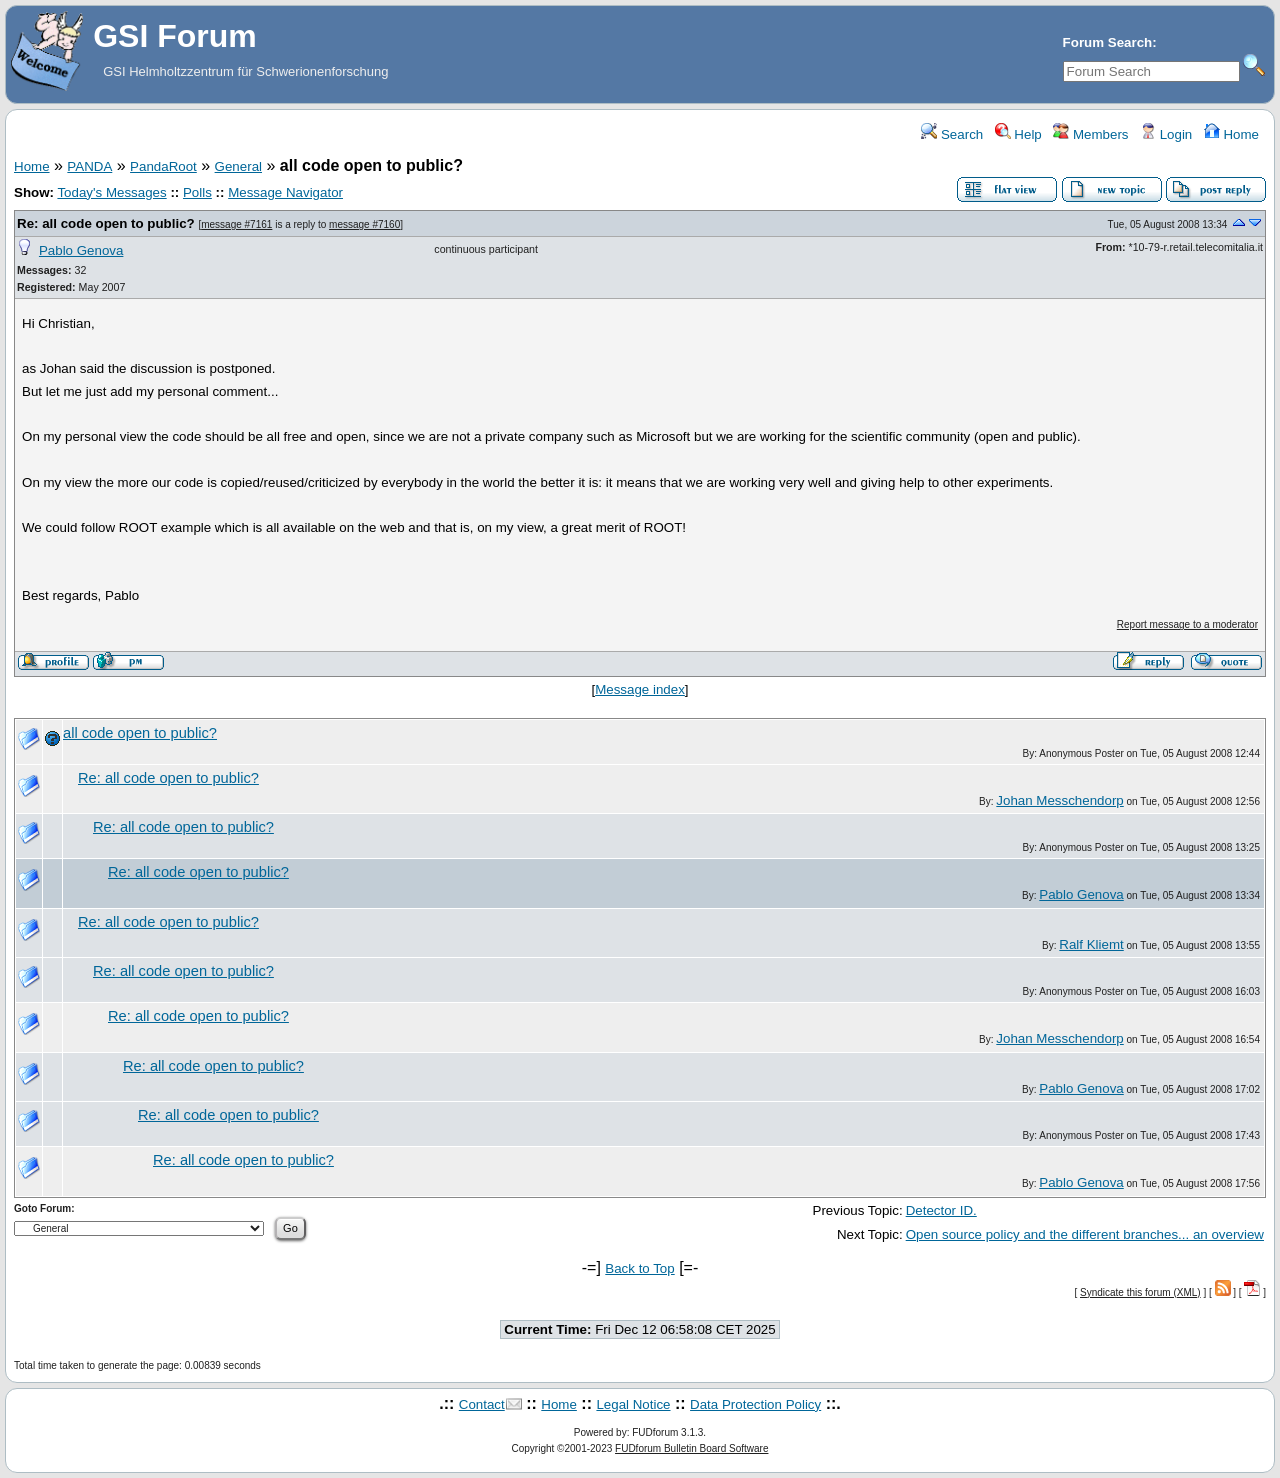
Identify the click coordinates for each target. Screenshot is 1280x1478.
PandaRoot (163, 166)
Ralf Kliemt (1091, 944)
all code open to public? (140, 733)
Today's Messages (111, 192)
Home (1231, 134)
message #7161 (236, 224)
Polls (197, 192)
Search (952, 134)
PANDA (89, 166)
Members (1090, 134)
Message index (640, 689)
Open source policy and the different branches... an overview (1085, 1234)
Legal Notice (633, 1404)
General (238, 166)
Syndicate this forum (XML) (1140, 1292)
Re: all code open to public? (106, 223)
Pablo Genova (81, 250)
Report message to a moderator (1187, 624)
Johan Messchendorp (1059, 800)
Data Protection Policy (755, 1404)
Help (1018, 134)
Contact (482, 1404)
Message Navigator (285, 192)
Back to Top (639, 1268)
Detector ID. (941, 1210)
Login (1166, 134)
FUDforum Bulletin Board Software (691, 1448)
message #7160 (364, 224)
